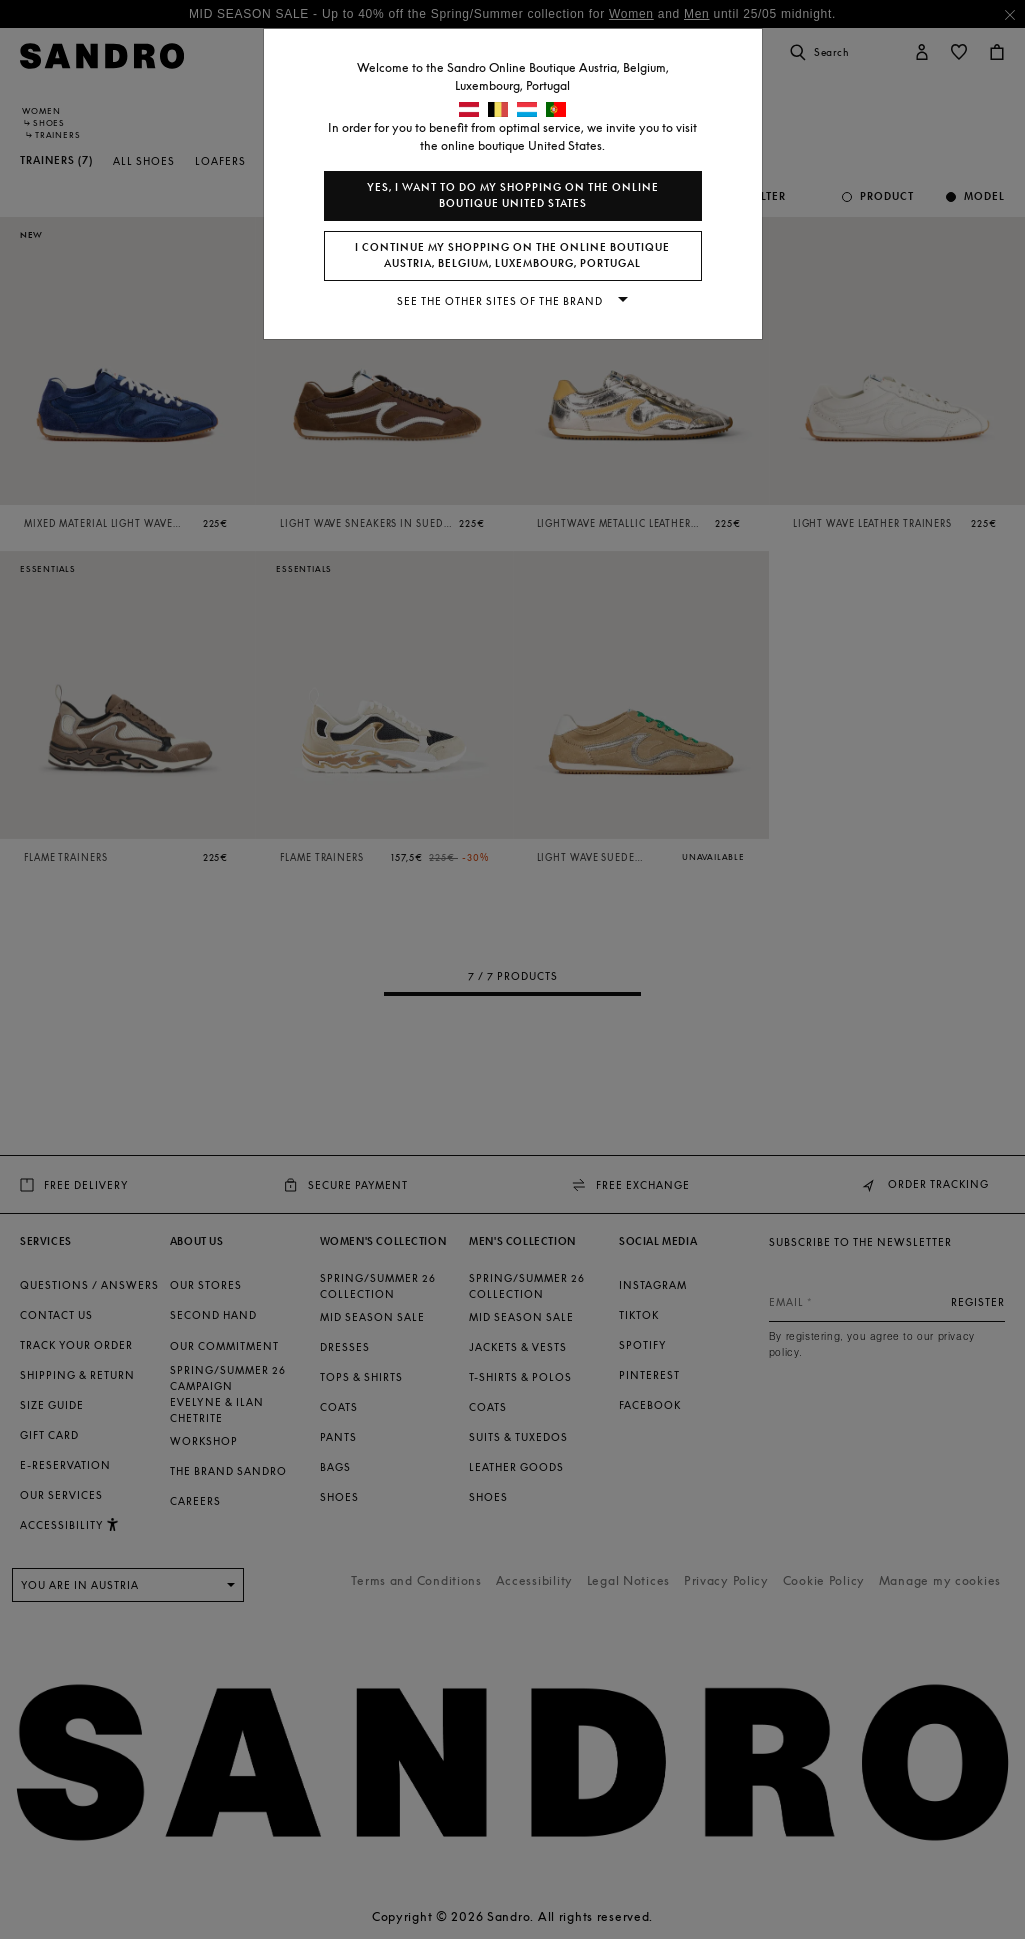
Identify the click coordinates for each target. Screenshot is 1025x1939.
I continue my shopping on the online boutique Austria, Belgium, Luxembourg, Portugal (512, 255)
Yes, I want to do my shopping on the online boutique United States (513, 195)
